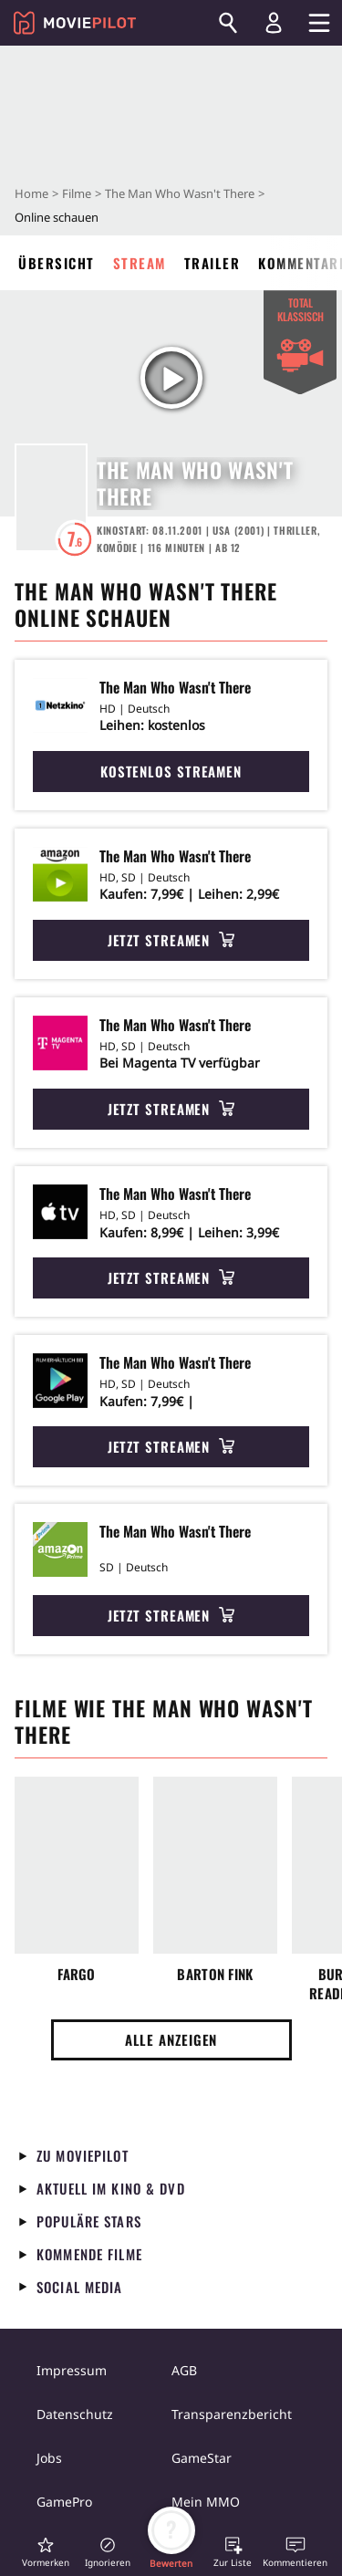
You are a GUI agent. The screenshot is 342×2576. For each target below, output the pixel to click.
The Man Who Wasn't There (179, 193)
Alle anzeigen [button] (171, 2039)
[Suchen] (228, 23)
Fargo (76, 1974)
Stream (139, 263)
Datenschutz (74, 2414)
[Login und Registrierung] (273, 23)
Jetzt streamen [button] (171, 940)
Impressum (71, 2370)
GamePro (64, 2501)
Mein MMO (205, 2501)
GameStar (201, 2457)
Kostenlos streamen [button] (171, 771)
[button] (46, 2551)
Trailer (212, 263)
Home (31, 193)
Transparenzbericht (231, 2414)
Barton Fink (215, 1974)
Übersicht (56, 263)
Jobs (49, 2457)
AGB (184, 2370)
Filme (76, 193)
